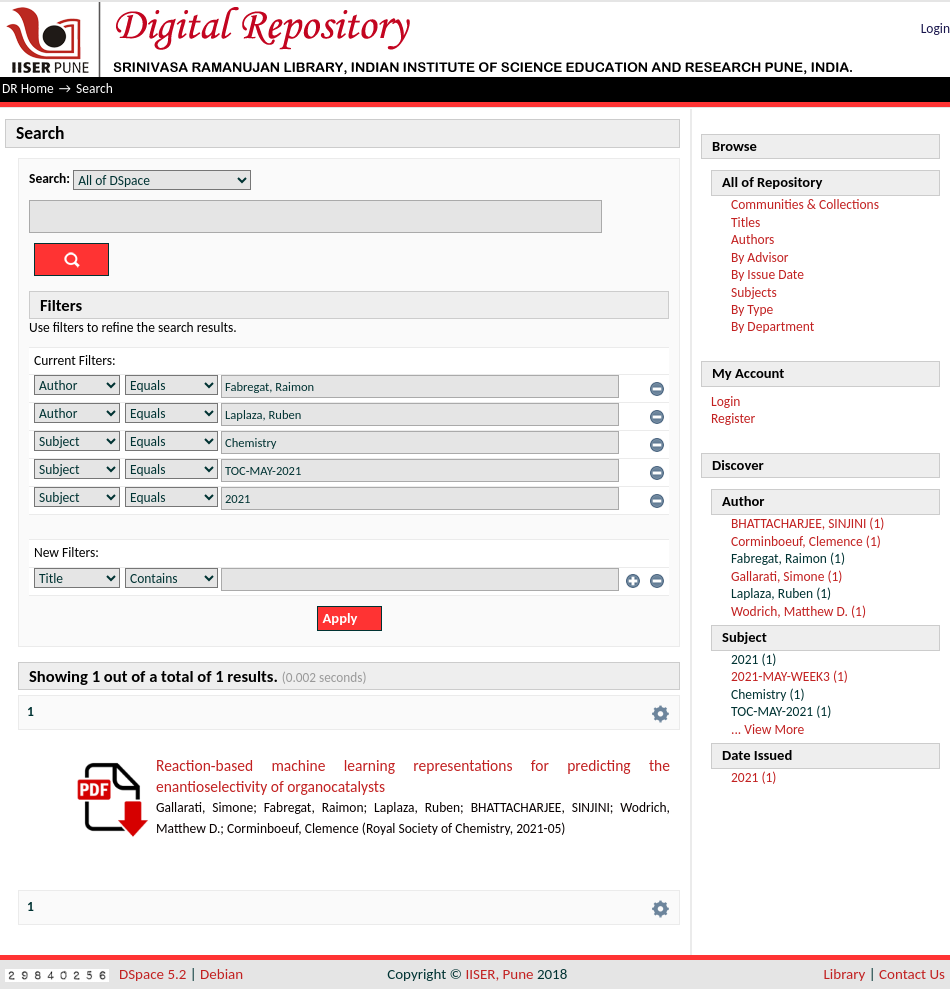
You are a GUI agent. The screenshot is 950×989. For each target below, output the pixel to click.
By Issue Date (767, 274)
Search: (49, 178)
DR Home (28, 88)
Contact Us (912, 974)
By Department (772, 326)
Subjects (754, 292)
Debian (221, 974)
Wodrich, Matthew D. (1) (798, 611)
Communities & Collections (805, 204)
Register (733, 418)
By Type (752, 309)
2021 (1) (753, 777)
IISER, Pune (499, 974)
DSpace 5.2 (154, 974)
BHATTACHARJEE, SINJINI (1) (807, 523)
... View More (767, 729)
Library (845, 974)
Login (935, 28)
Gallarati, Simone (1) (786, 576)
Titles (745, 222)
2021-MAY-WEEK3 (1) (789, 676)
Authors (752, 239)
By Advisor (760, 257)
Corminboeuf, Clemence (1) (806, 541)
